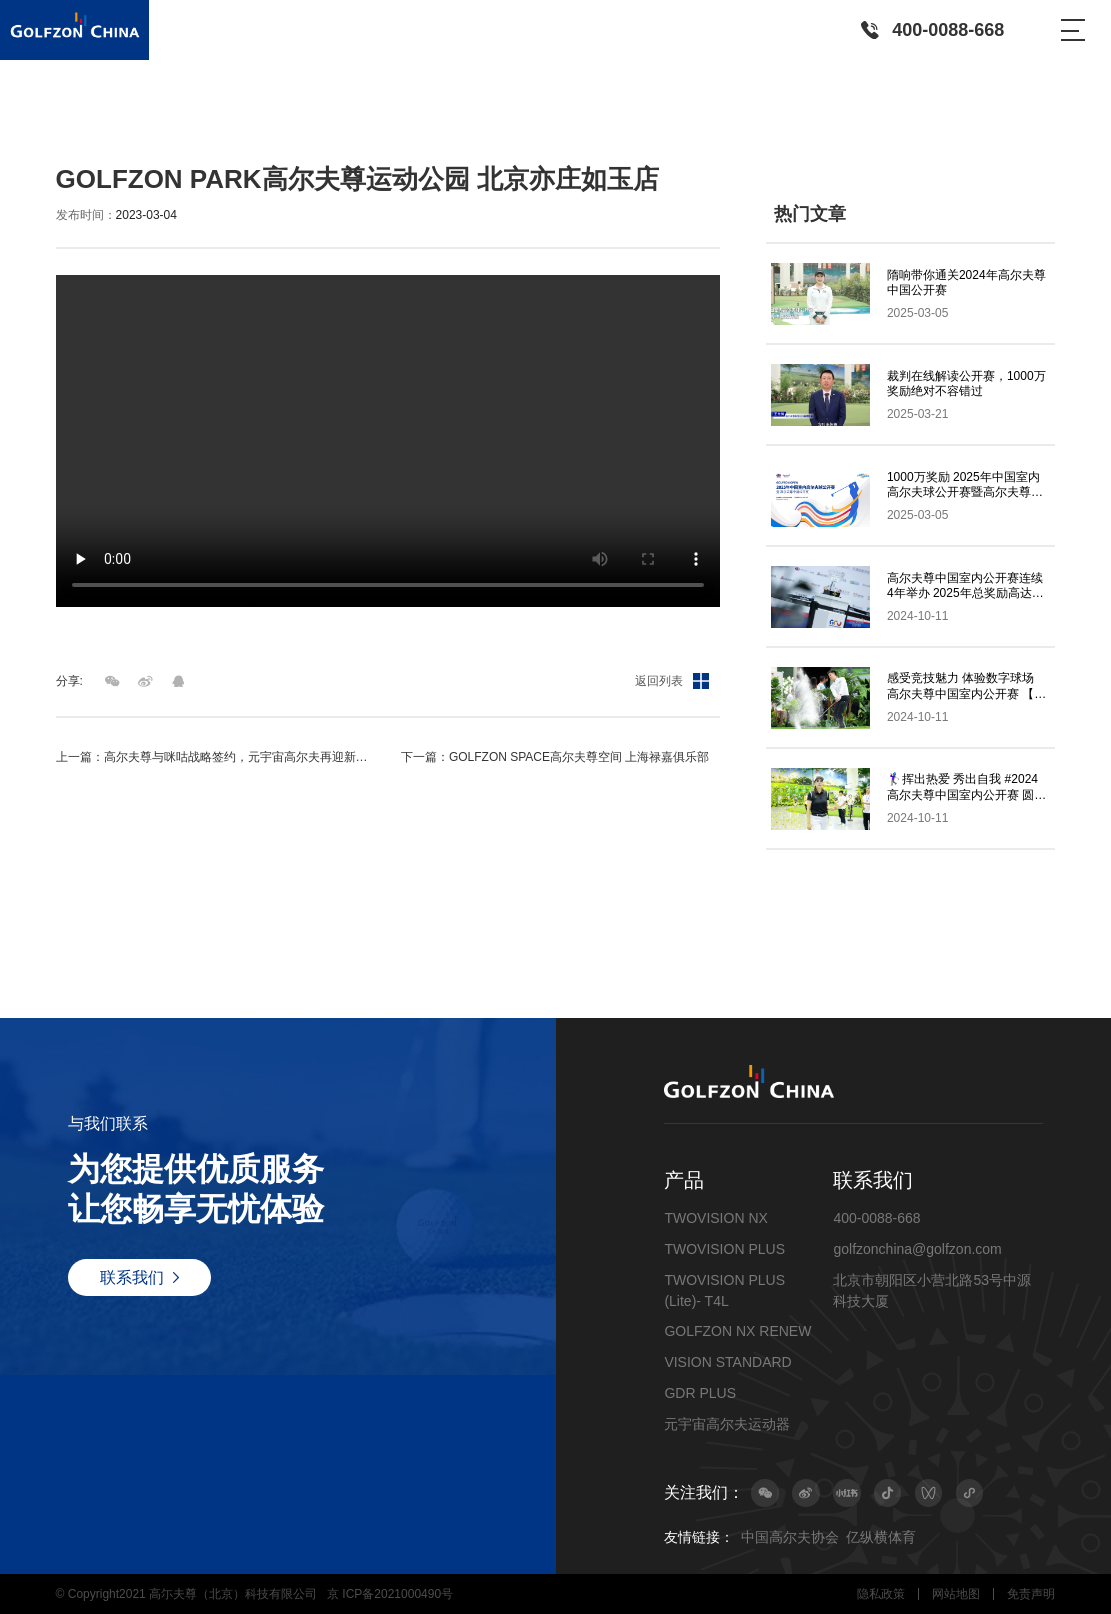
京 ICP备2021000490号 (390, 1594)
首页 (68, 123)
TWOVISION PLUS (724, 1249)
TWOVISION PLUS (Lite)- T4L (724, 1290)
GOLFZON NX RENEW (737, 1331)
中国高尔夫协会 (790, 1537)
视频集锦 (175, 123)
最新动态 (115, 123)
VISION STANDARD (727, 1362)
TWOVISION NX (715, 1218)
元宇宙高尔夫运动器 (727, 1424)
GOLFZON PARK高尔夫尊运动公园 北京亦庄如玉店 (349, 123)
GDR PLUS (700, 1393)
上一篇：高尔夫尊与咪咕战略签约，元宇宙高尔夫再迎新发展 (215, 757)
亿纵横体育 (881, 1537)
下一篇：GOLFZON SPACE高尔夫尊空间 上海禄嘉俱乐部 (555, 757)
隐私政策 (881, 1594)
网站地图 (956, 1594)
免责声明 (1031, 1594)
